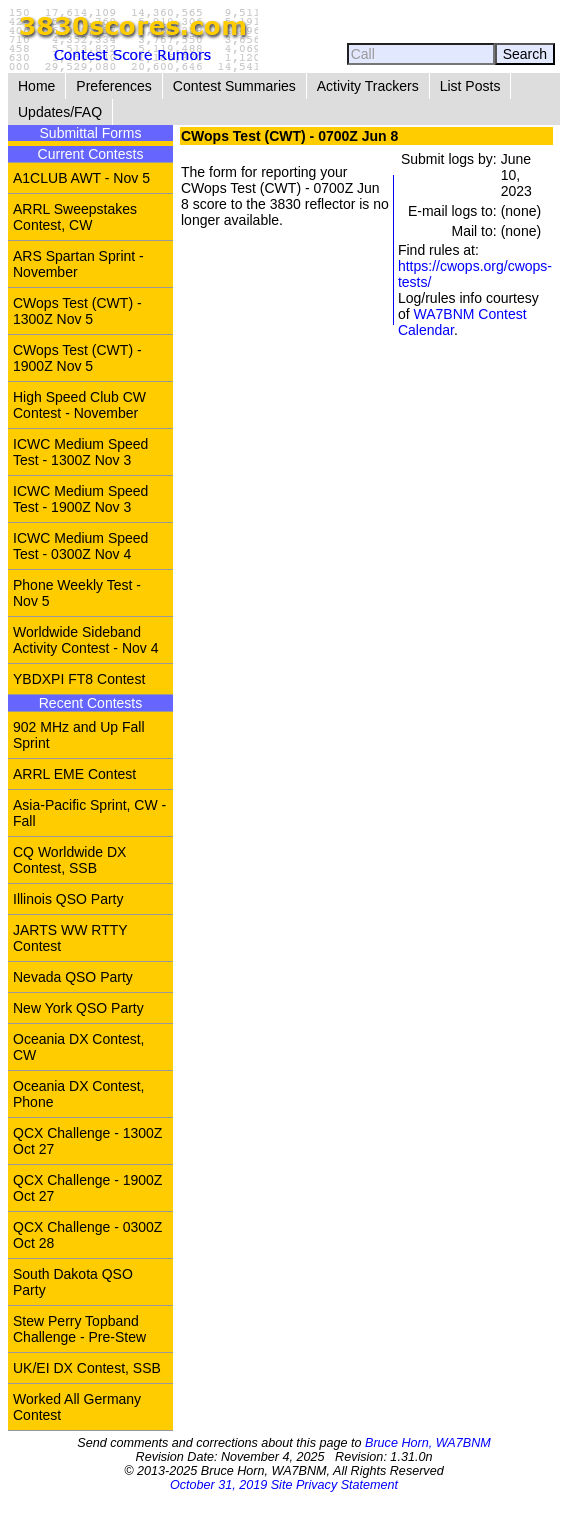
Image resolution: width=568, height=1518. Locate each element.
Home (36, 86)
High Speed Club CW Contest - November (79, 405)
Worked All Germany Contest (77, 1407)
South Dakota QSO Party (73, 1282)
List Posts (470, 86)
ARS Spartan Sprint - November (78, 264)
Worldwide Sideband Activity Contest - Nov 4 (86, 640)
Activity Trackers (368, 86)
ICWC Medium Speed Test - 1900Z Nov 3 (80, 499)
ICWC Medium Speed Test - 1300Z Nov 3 (80, 452)
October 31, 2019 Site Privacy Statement (284, 1485)
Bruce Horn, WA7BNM (428, 1443)
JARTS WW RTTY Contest (70, 938)
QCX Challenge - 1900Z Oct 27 (87, 1188)
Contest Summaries (234, 86)
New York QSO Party (78, 1008)
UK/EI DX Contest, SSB (87, 1368)
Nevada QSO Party (73, 977)
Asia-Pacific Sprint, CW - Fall (89, 813)
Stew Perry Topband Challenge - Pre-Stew (79, 1329)
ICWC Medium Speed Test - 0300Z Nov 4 (80, 546)
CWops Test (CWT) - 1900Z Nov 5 (77, 358)
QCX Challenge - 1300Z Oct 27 (87, 1141)
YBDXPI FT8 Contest (79, 679)
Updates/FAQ (60, 112)
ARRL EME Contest (74, 774)
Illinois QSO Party (68, 899)
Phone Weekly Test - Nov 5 (77, 593)
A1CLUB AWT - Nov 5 (81, 178)
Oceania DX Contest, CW (79, 1047)
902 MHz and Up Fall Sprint (79, 735)
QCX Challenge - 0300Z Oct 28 (87, 1235)
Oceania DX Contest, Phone (79, 1094)
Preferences (113, 86)
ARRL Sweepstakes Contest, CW (75, 217)
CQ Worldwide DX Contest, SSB (69, 860)
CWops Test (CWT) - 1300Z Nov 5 (77, 311)
